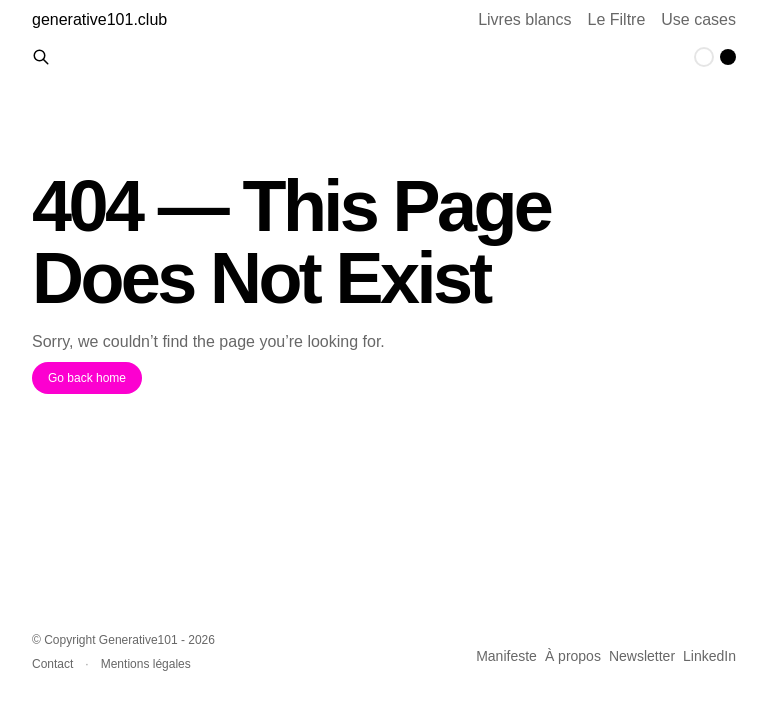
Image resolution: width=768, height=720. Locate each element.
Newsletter (642, 656)
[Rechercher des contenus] (41, 57)
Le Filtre (617, 19)
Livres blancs (524, 19)
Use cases (698, 19)
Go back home (87, 378)
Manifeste (506, 656)
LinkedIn (709, 656)
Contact (52, 664)
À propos (573, 656)
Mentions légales (146, 664)
